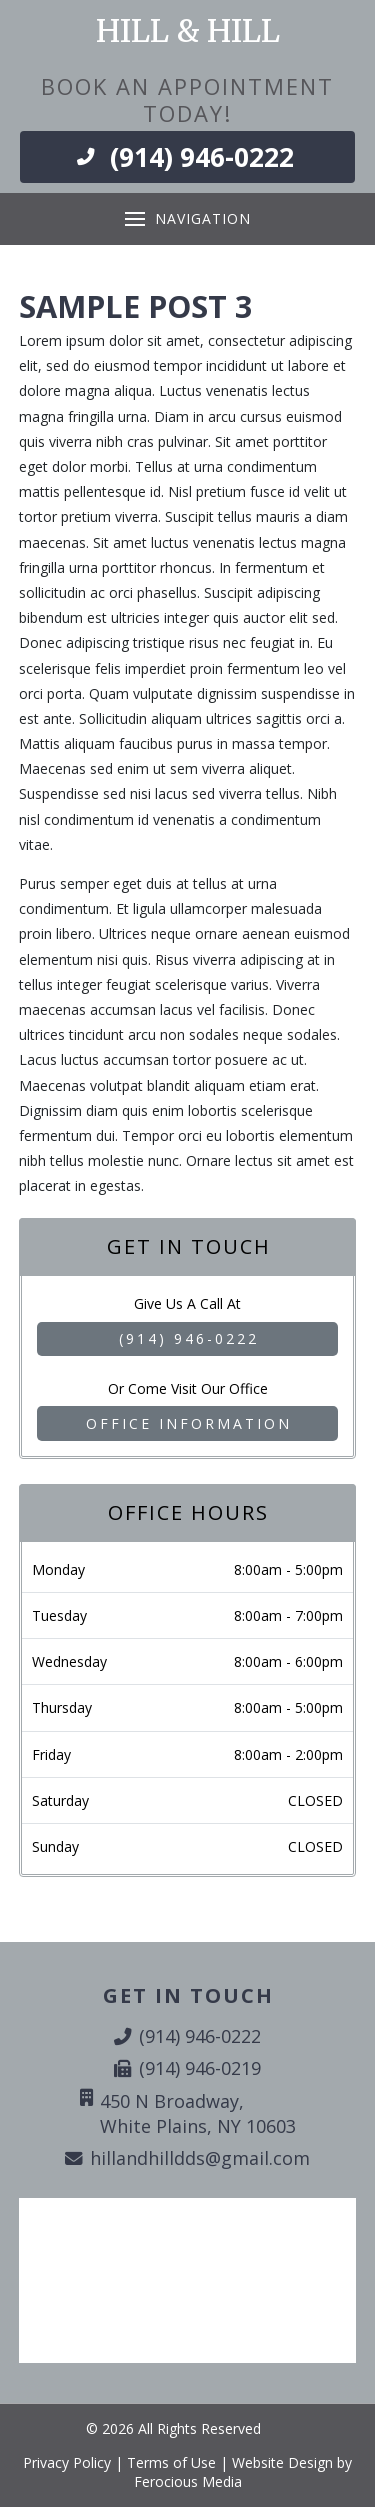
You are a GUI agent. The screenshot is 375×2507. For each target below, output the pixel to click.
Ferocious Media (188, 2481)
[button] (187, 219)
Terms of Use (171, 2462)
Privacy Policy (67, 2462)
